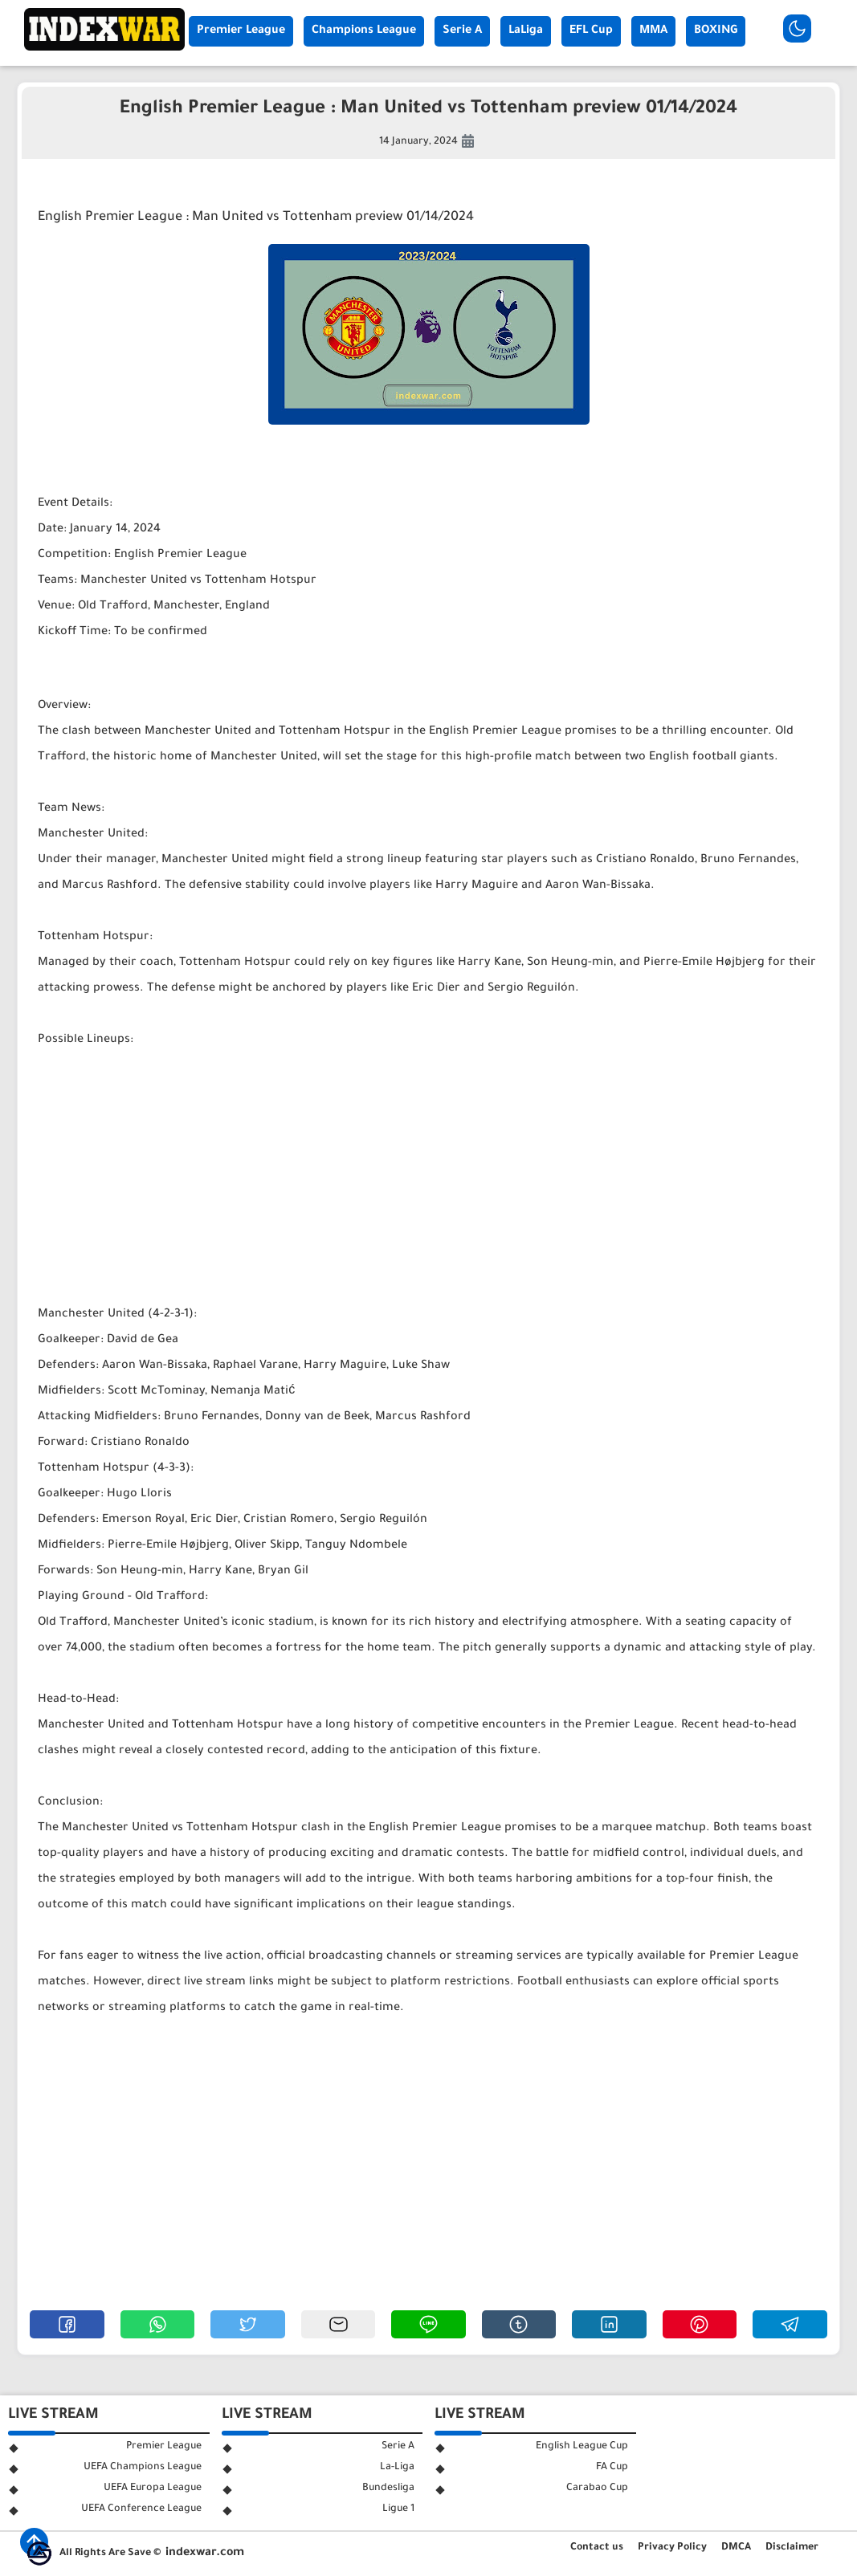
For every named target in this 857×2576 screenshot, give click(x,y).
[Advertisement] (429, 1177)
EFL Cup (591, 31)
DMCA (736, 2548)
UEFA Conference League (141, 2509)
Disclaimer (791, 2548)
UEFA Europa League (153, 2488)
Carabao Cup (597, 2488)
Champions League (364, 31)
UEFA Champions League (143, 2467)
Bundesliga (388, 2488)
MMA (653, 31)
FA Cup (612, 2467)
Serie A (462, 31)
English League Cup (582, 2446)
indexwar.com (204, 2553)
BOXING (715, 31)
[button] (67, 2324)
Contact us (596, 2548)
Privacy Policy (672, 2548)
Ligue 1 (398, 2509)
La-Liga (397, 2467)
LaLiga (525, 31)
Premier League (241, 31)
